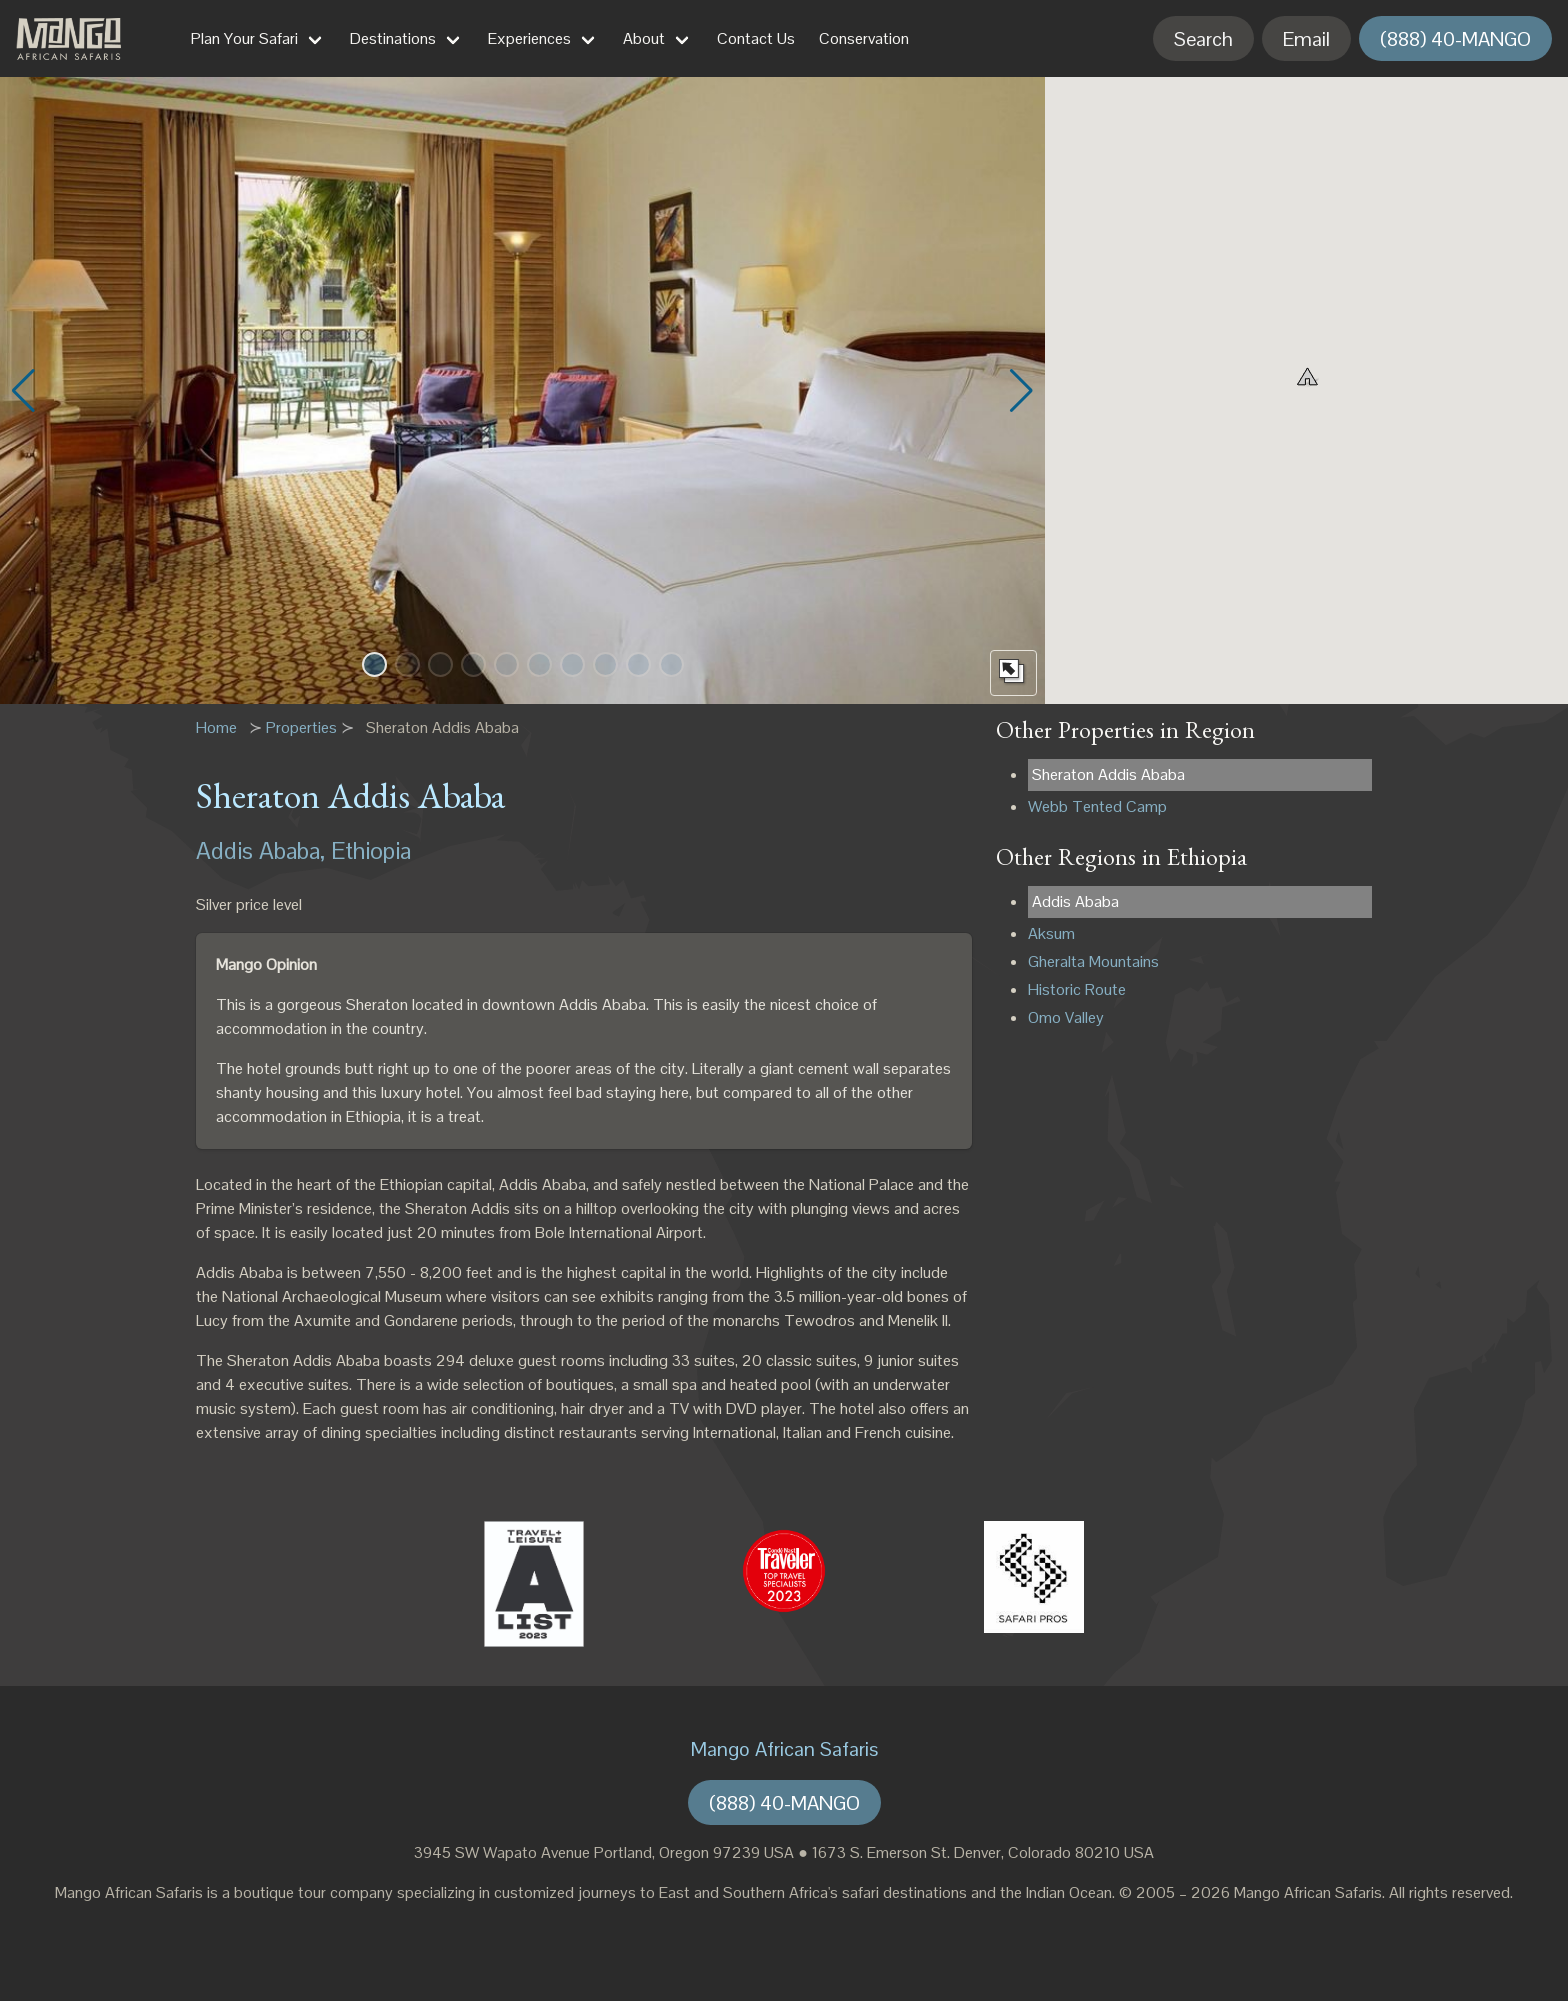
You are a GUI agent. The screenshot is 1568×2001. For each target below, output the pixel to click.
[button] (374, 664)
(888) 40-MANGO (1455, 39)
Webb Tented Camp (1097, 806)
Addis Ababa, (260, 850)
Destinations (393, 38)
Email (1306, 39)
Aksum (1051, 933)
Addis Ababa (1075, 901)
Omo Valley (1066, 1017)
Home (216, 727)
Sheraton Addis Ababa (1108, 774)
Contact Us (756, 38)
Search (1203, 39)
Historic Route (1077, 989)
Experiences (529, 38)
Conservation (864, 38)
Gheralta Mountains (1093, 961)
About (644, 38)
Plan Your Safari (244, 38)
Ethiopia (371, 850)
